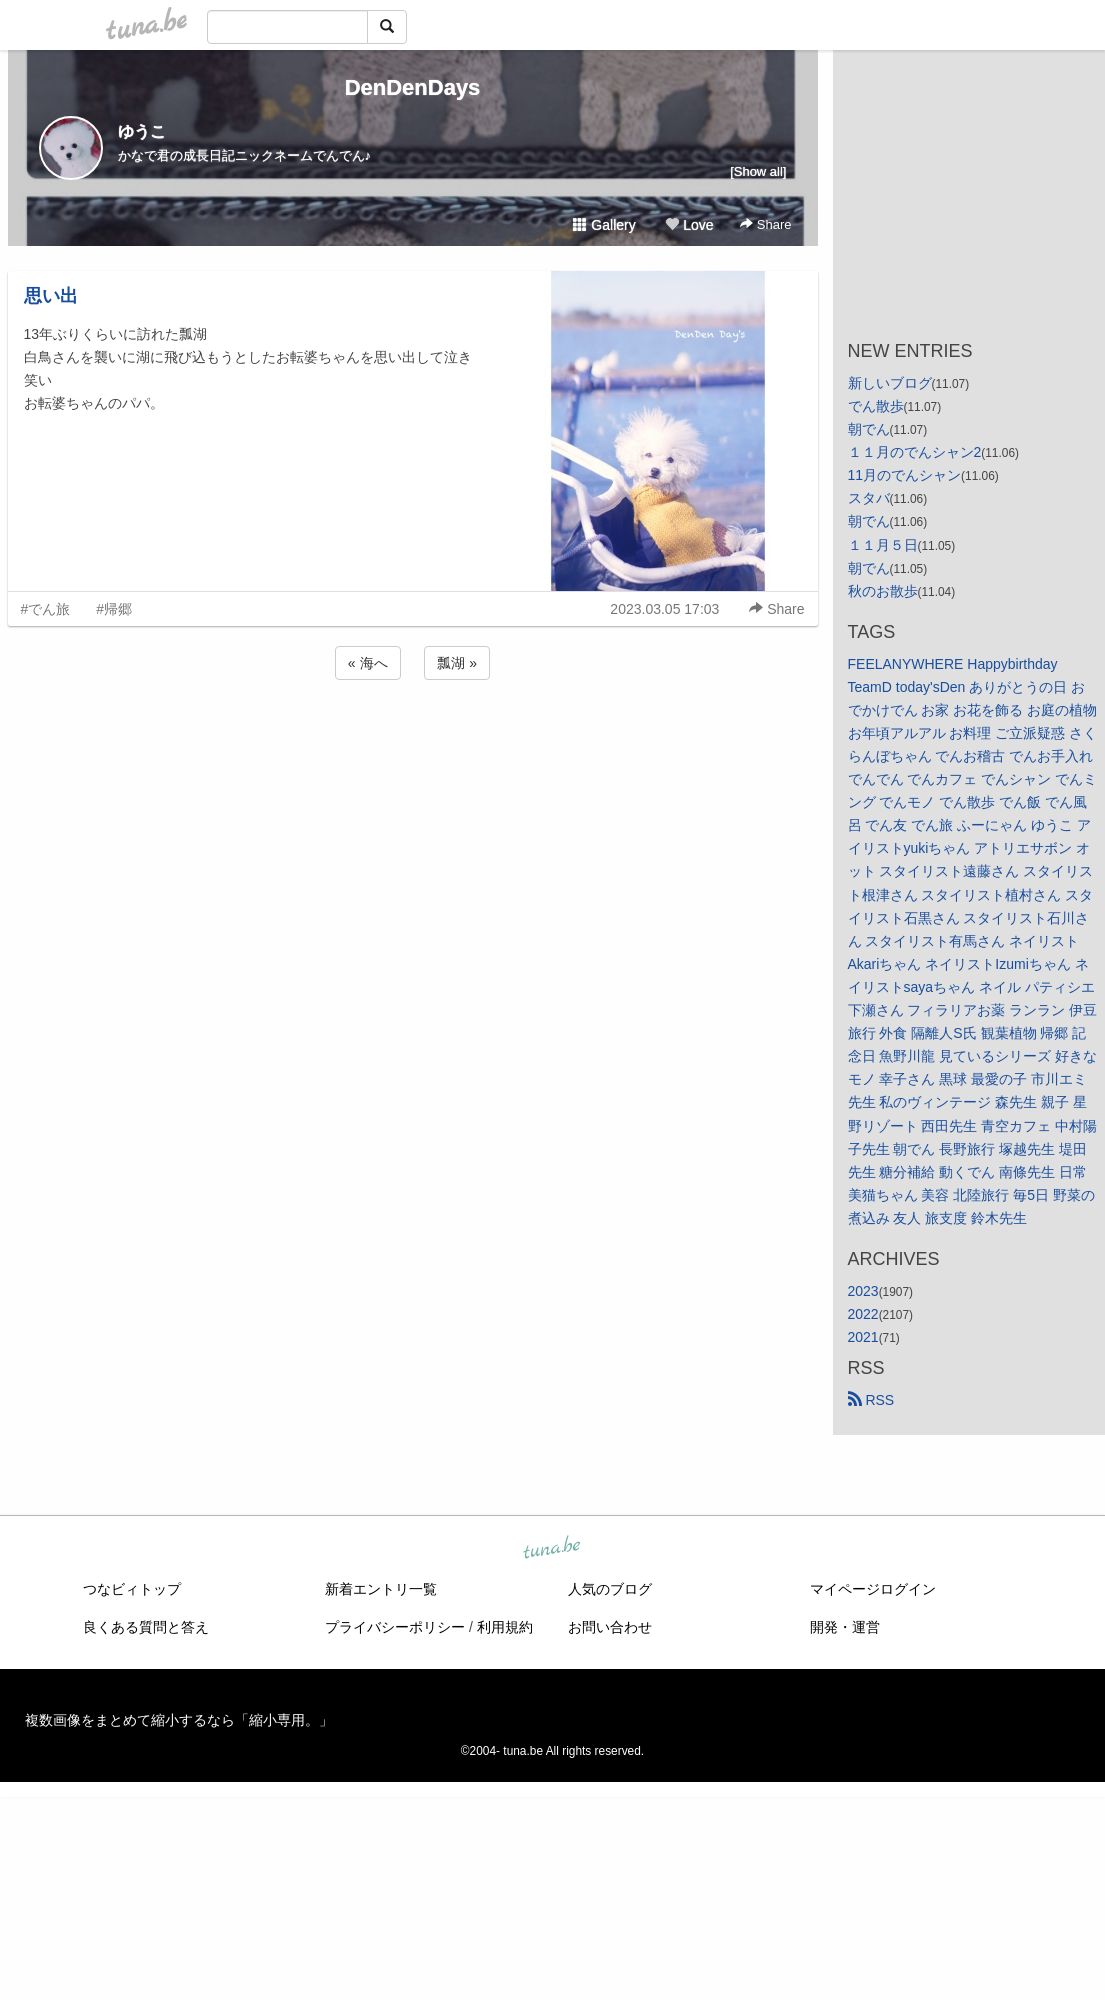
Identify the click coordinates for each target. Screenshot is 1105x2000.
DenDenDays (413, 87)
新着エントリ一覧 (381, 1589)
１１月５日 (883, 545)
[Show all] (758, 171)
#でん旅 (46, 609)
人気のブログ (610, 1589)
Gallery (604, 225)
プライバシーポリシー (395, 1627)
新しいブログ (890, 383)
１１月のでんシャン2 (915, 452)
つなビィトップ (132, 1589)
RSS (871, 1400)
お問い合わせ (610, 1627)
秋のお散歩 (883, 591)
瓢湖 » (457, 663)
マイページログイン (873, 1589)
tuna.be (552, 1549)
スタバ (869, 498)
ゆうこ (142, 131)
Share (765, 224)
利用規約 (505, 1627)
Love (689, 225)
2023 (863, 1291)
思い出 (51, 296)
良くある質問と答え (146, 1627)
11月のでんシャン (905, 475)
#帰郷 (114, 609)
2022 (863, 1314)
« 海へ (368, 663)
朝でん (869, 429)
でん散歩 (876, 406)
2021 (863, 1337)
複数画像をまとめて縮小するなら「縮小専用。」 (179, 1720)
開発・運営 (845, 1627)
